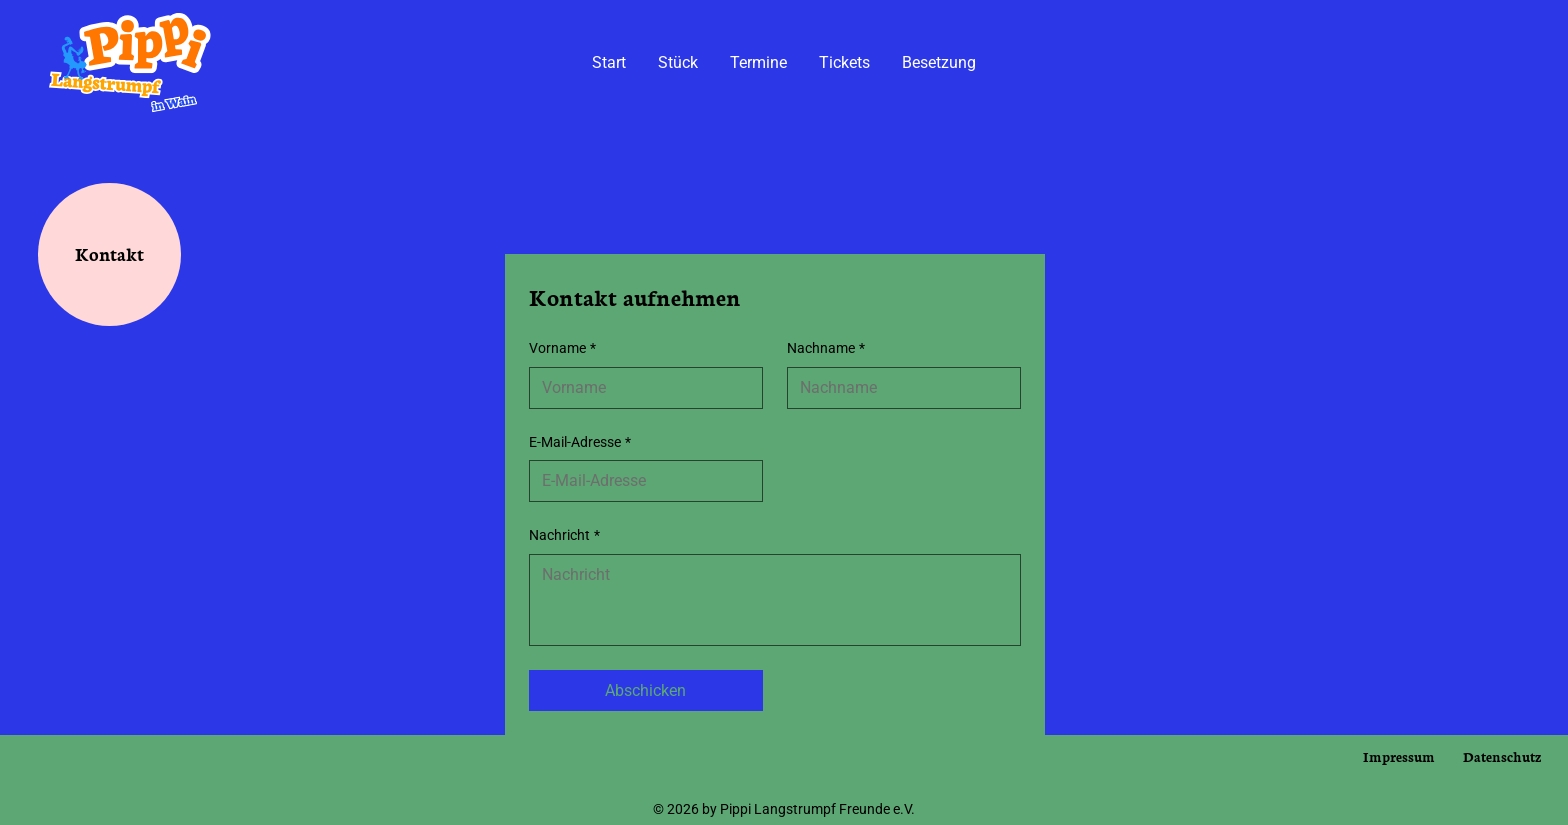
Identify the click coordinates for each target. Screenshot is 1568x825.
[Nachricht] (775, 600)
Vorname (562, 349)
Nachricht (564, 536)
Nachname (826, 349)
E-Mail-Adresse (580, 443)
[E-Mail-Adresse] (640, 481)
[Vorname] (640, 388)
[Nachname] (898, 388)
